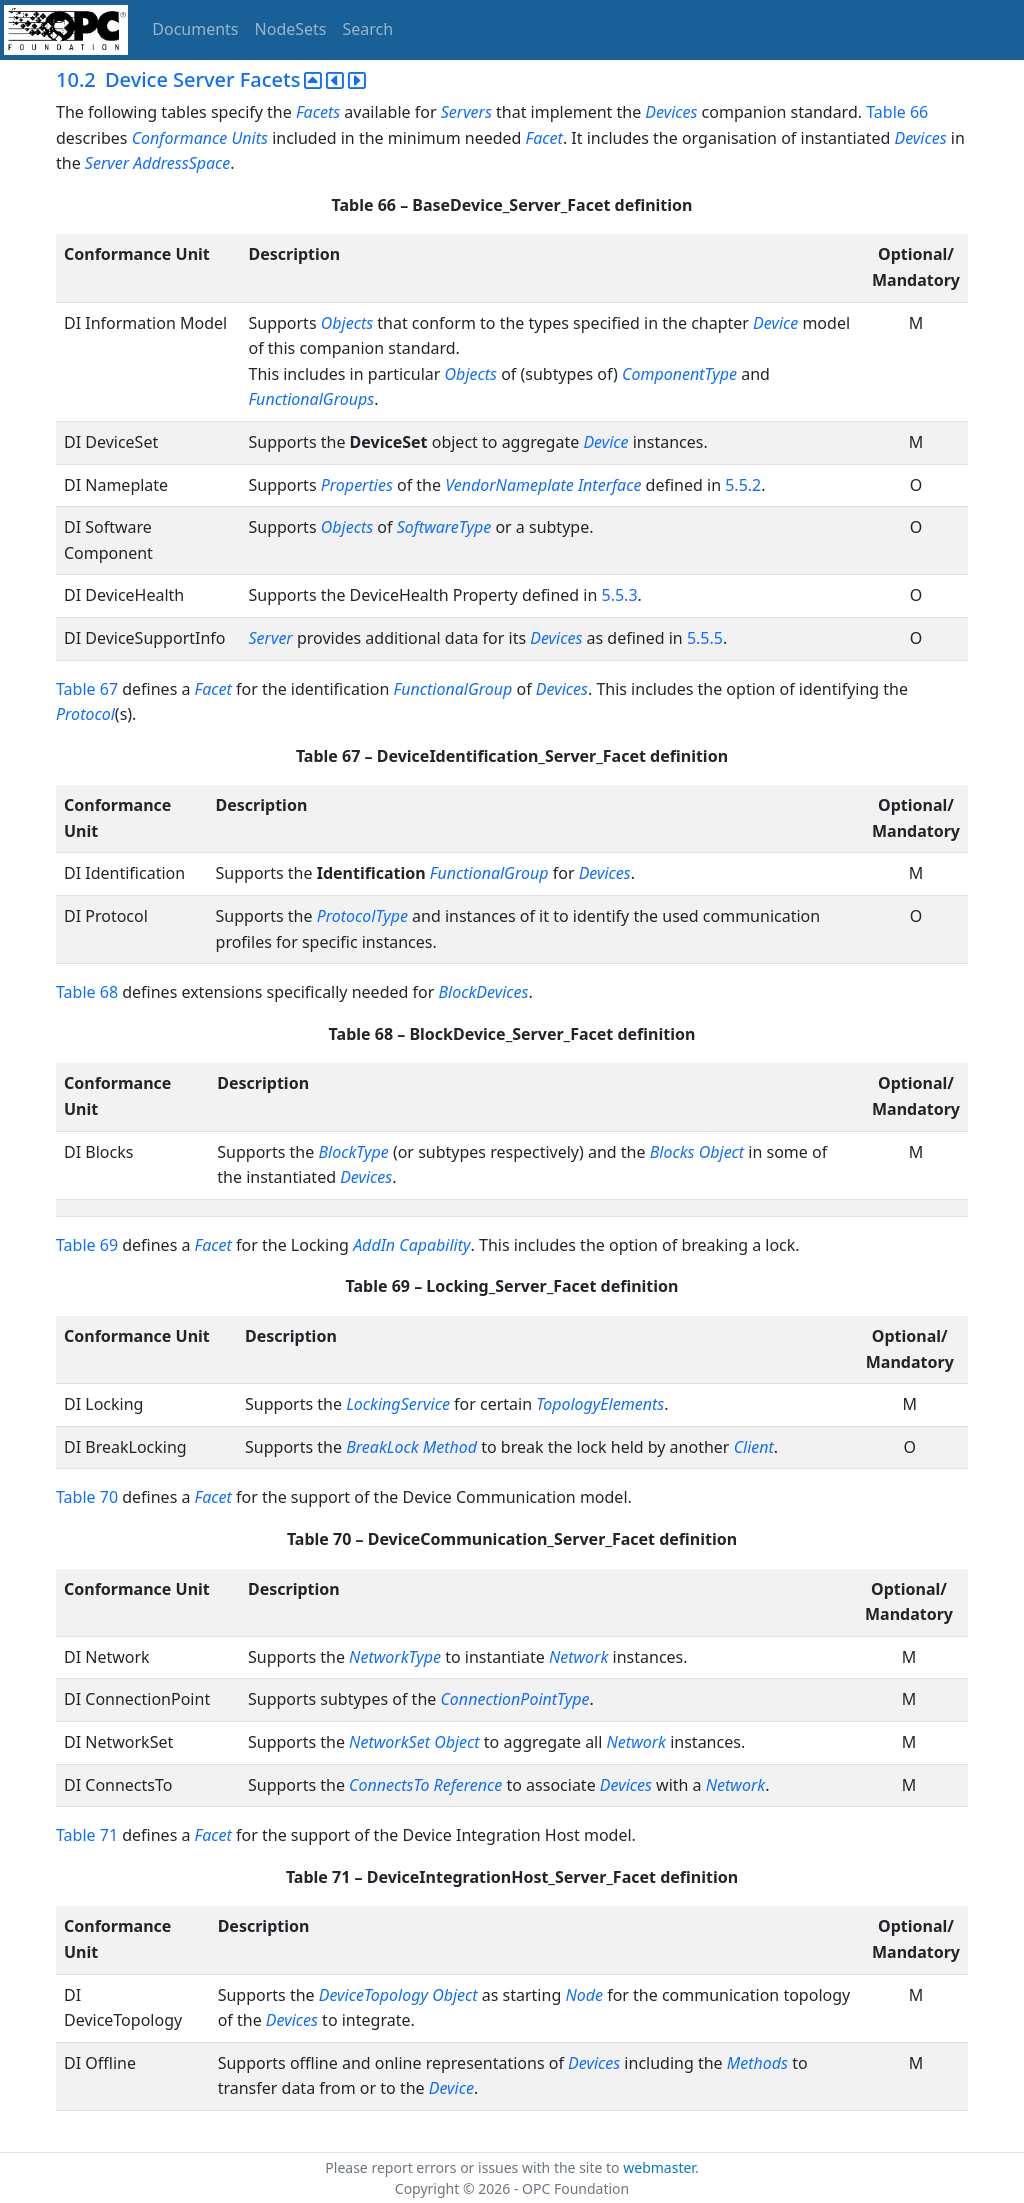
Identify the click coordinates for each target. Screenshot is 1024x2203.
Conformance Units (200, 138)
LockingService (398, 1404)
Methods (757, 2063)
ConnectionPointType (514, 1699)
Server (270, 638)
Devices (671, 112)
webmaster (659, 2167)
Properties (357, 485)
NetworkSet (389, 1742)
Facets (318, 112)
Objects (347, 323)
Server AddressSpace (157, 163)
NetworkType (395, 1657)
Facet (544, 138)
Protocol (85, 714)
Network (578, 1657)
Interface (610, 485)
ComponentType (679, 374)
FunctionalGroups (311, 399)
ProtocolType (362, 916)
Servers (466, 112)
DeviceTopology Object (398, 1995)
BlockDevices (483, 992)
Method (450, 1447)
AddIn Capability (411, 1245)
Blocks (672, 1152)
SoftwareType (444, 527)
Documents (195, 29)
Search (368, 29)
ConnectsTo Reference (425, 1785)
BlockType (353, 1152)
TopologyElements (600, 1404)
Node (584, 1995)
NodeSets (291, 29)
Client (754, 1447)
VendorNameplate (509, 485)
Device (775, 323)
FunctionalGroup (453, 689)
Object (721, 1152)
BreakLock (382, 1447)
